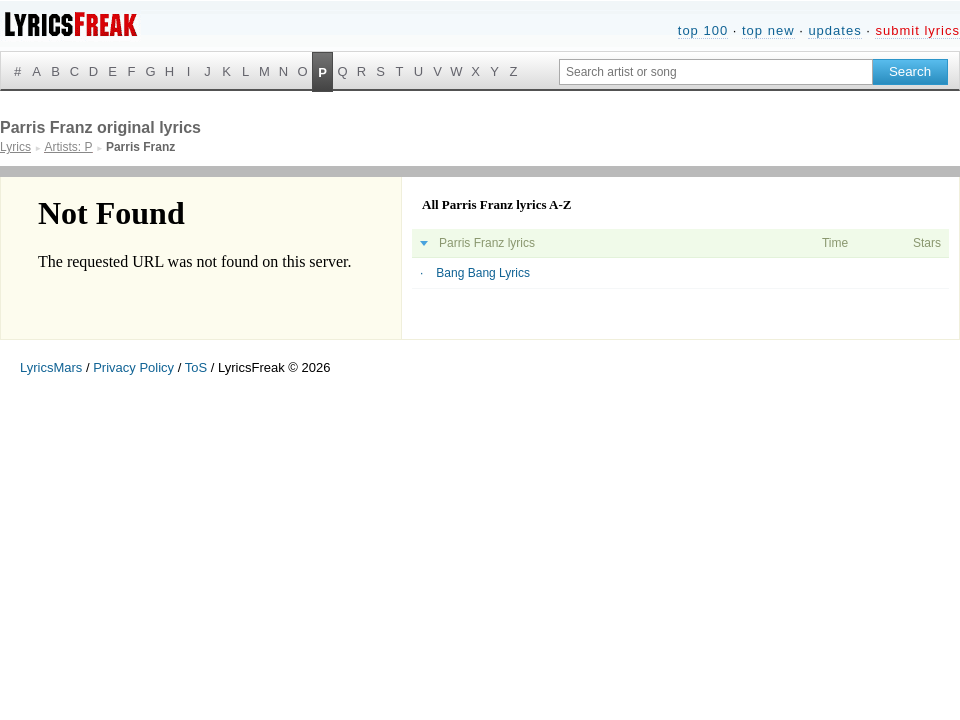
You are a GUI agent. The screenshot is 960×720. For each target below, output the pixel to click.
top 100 (703, 30)
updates (834, 30)
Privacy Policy (133, 367)
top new (768, 30)
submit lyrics (917, 30)
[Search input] (716, 72)
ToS (196, 367)
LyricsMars (51, 367)
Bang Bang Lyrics (483, 273)
